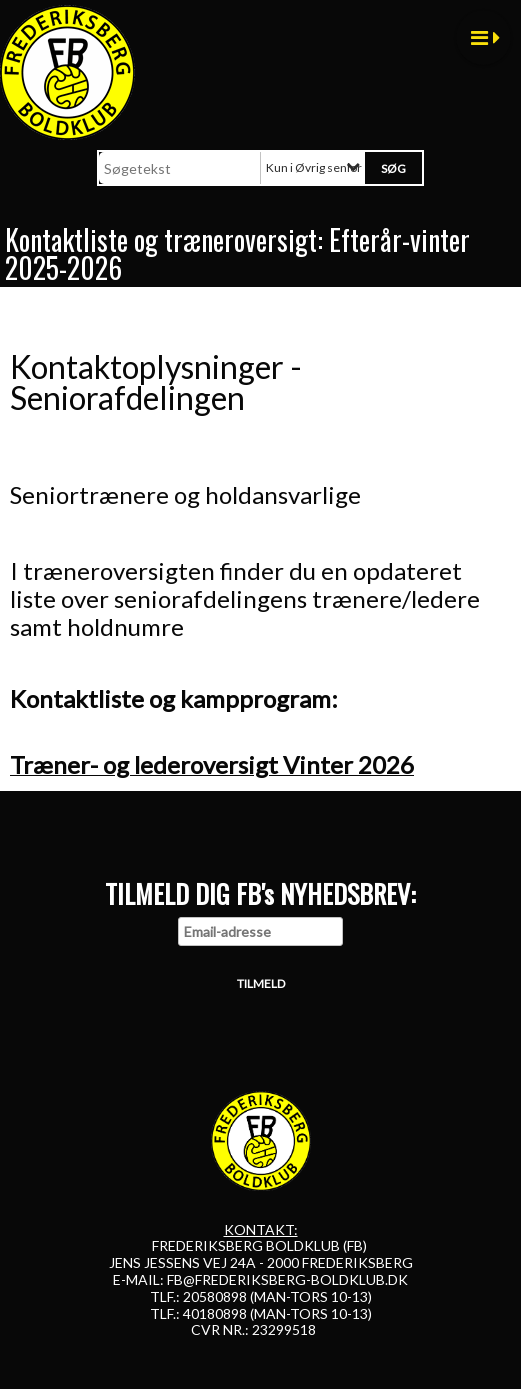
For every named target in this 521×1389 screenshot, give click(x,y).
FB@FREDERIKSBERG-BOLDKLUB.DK (287, 1279)
